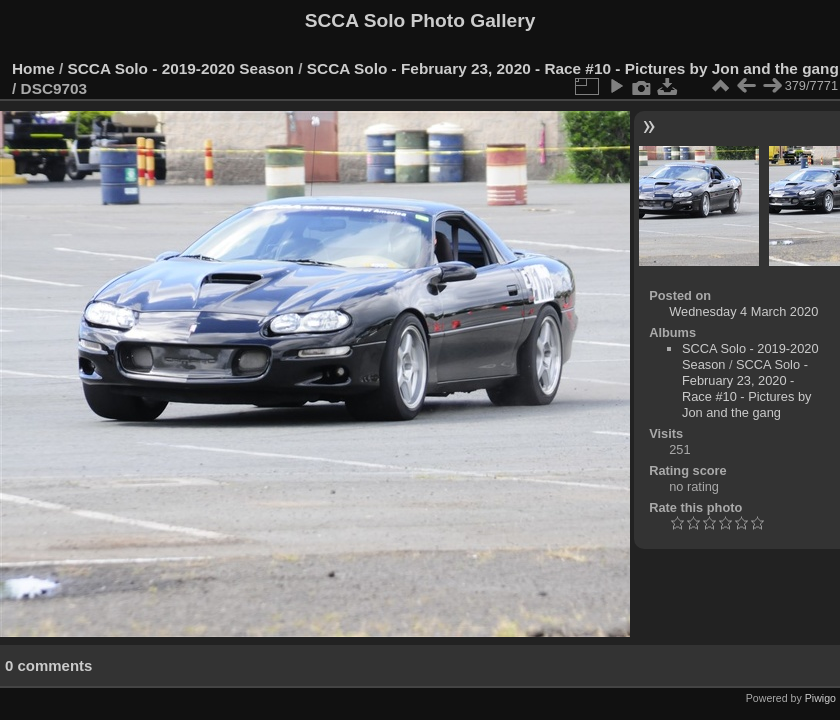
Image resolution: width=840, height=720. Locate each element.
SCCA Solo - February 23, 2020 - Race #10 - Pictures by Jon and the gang (573, 68)
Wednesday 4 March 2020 (743, 311)
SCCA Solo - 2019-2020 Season (181, 68)
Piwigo (820, 698)
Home (33, 68)
